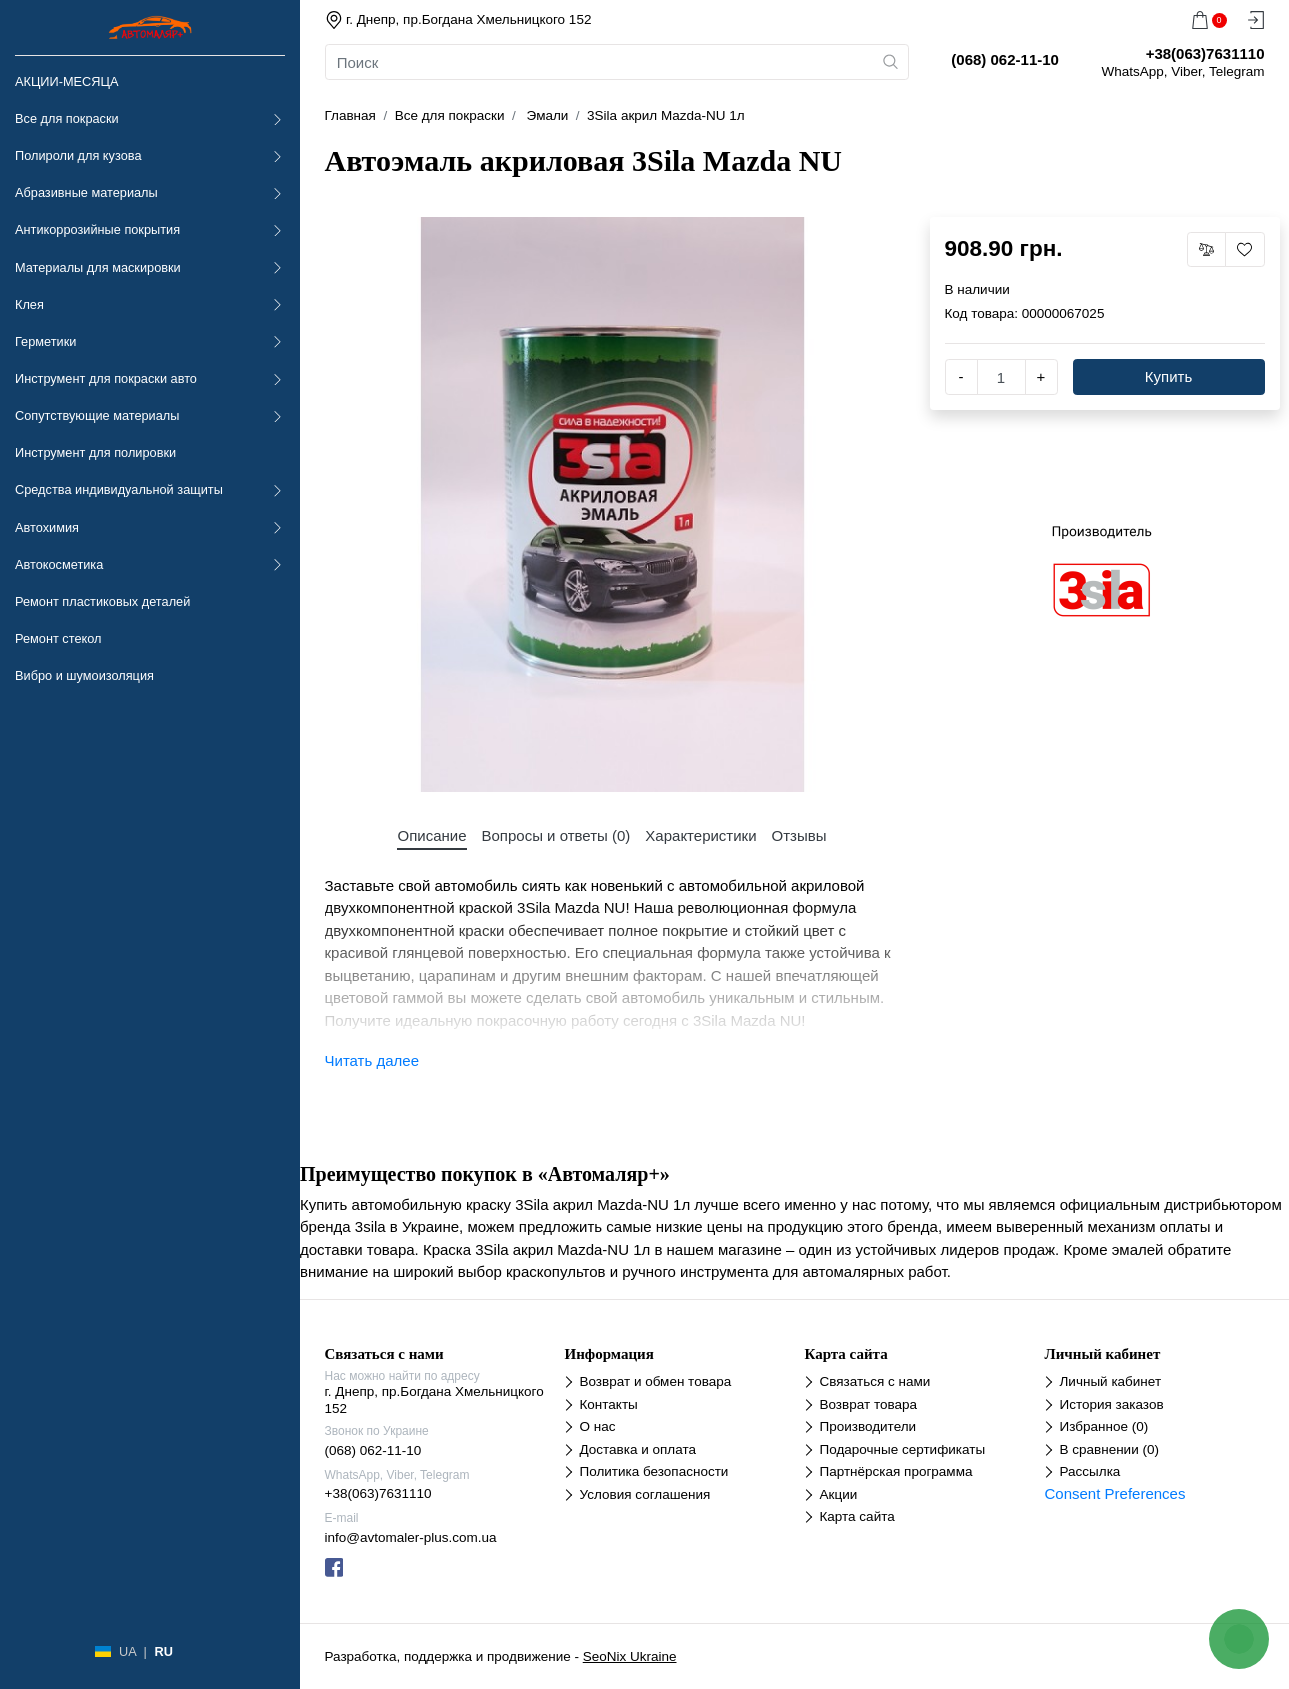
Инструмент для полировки (95, 452)
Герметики (45, 341)
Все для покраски (67, 118)
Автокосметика (59, 564)
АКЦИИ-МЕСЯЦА (66, 81)
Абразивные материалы (86, 192)
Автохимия (47, 527)
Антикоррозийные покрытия (97, 229)
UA (127, 1651)
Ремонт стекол (58, 638)
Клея (29, 304)
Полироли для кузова (78, 155)
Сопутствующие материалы (97, 415)
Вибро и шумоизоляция (84, 675)
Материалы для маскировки (98, 267)
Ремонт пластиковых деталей (102, 601)
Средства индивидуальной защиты (119, 489)
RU (163, 1651)
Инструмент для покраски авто (106, 378)
